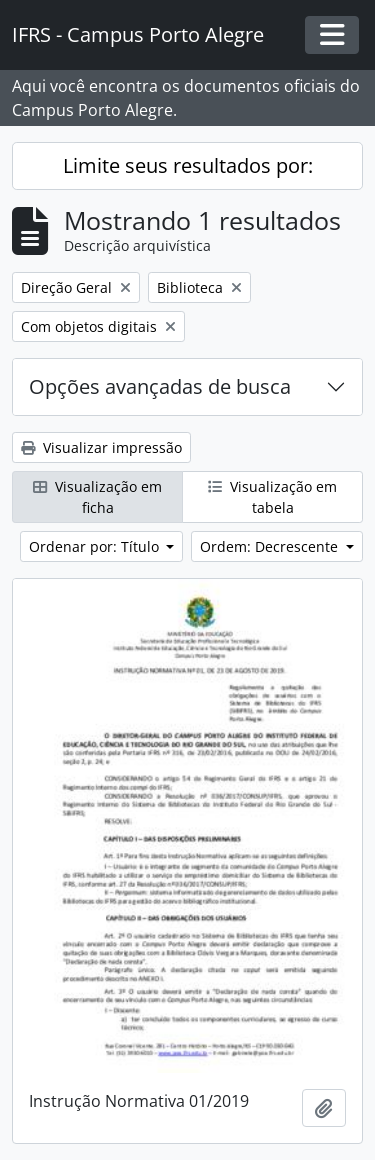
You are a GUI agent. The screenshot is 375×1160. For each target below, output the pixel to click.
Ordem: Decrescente (271, 546)
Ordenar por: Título (96, 546)
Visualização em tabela (272, 497)
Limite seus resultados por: (188, 165)
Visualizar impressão (101, 447)
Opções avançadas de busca (160, 386)
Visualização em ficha (97, 497)
